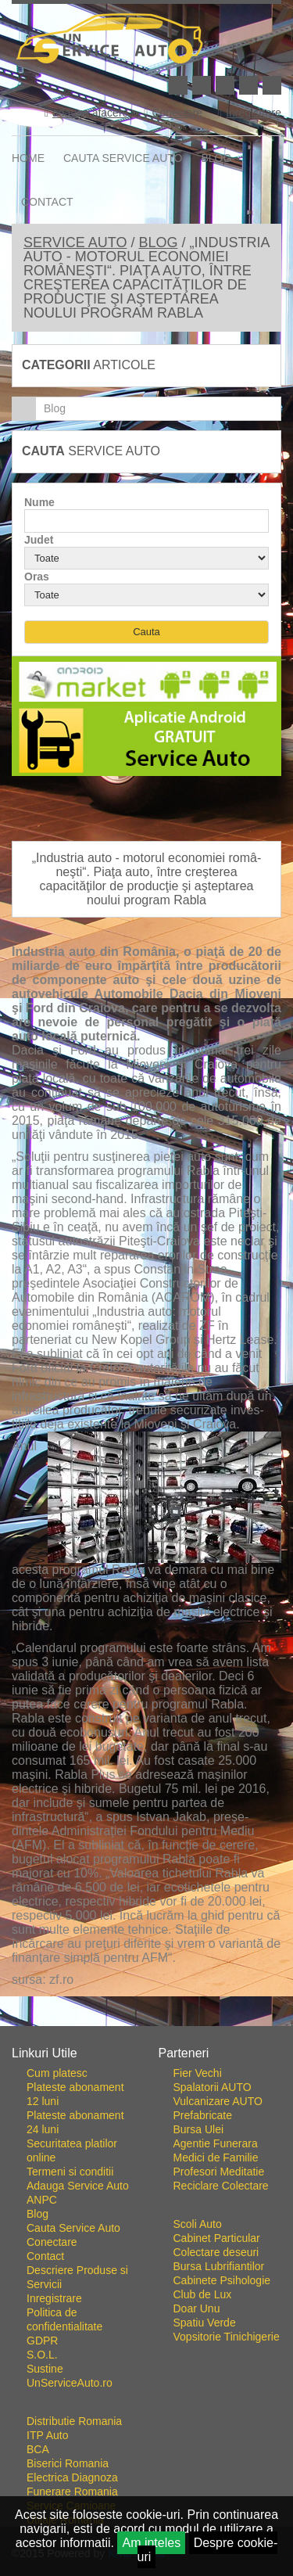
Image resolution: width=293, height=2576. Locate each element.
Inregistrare (249, 112)
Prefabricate (202, 2115)
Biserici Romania (68, 2463)
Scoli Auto (197, 2224)
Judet (38, 540)
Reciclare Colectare (221, 2185)
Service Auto (75, 242)
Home (28, 158)
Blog (217, 158)
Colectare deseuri (216, 2252)
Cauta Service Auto (123, 158)
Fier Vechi (197, 2073)
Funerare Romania (72, 2491)
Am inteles (151, 2542)
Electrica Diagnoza (72, 2477)
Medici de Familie (216, 2157)
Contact (47, 202)
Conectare (173, 112)
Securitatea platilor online (72, 2150)
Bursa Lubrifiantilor (219, 2266)
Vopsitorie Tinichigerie (226, 2336)
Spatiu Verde (204, 2322)
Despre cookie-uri (208, 2549)
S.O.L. (42, 2354)
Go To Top (146, 2020)
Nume (39, 502)
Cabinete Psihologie (222, 2280)
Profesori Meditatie (219, 2171)
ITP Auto (47, 2435)
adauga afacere (86, 112)
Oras (36, 576)
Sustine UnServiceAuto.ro (70, 2375)
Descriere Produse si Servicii (77, 2277)
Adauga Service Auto (78, 2185)
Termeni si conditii (70, 2171)
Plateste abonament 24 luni (75, 2122)
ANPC (42, 2199)
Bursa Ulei (198, 2129)
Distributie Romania (74, 2421)
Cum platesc (57, 2073)
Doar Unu (196, 2308)
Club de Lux (202, 2294)
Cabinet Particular (216, 2238)
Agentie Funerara (215, 2143)
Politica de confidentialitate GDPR (64, 2326)
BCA (38, 2449)
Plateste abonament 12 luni (75, 2094)
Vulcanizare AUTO (218, 2101)
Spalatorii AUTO (212, 2087)
